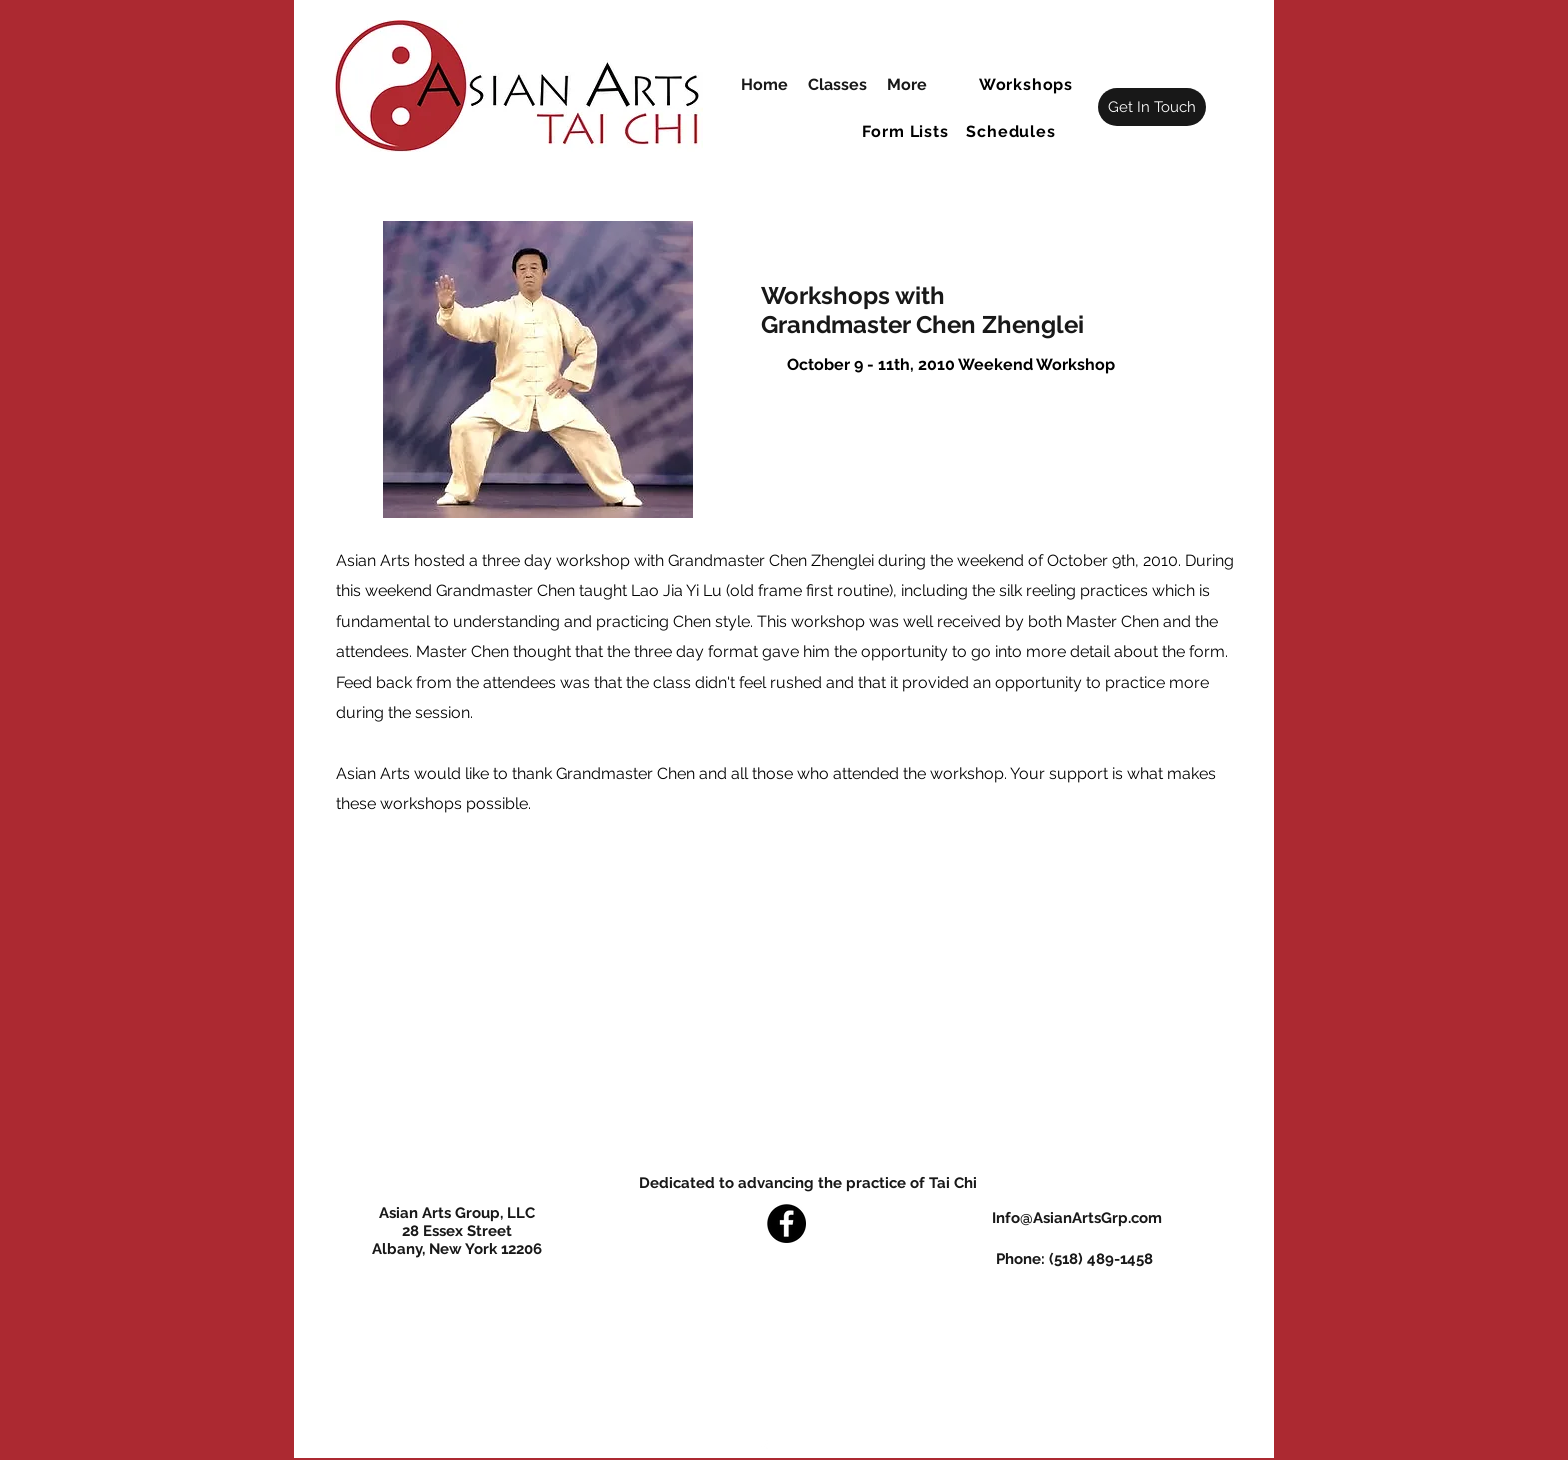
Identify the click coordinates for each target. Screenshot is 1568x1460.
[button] (1028, 84)
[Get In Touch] (1152, 107)
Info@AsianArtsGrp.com (1077, 1218)
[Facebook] (786, 1223)
